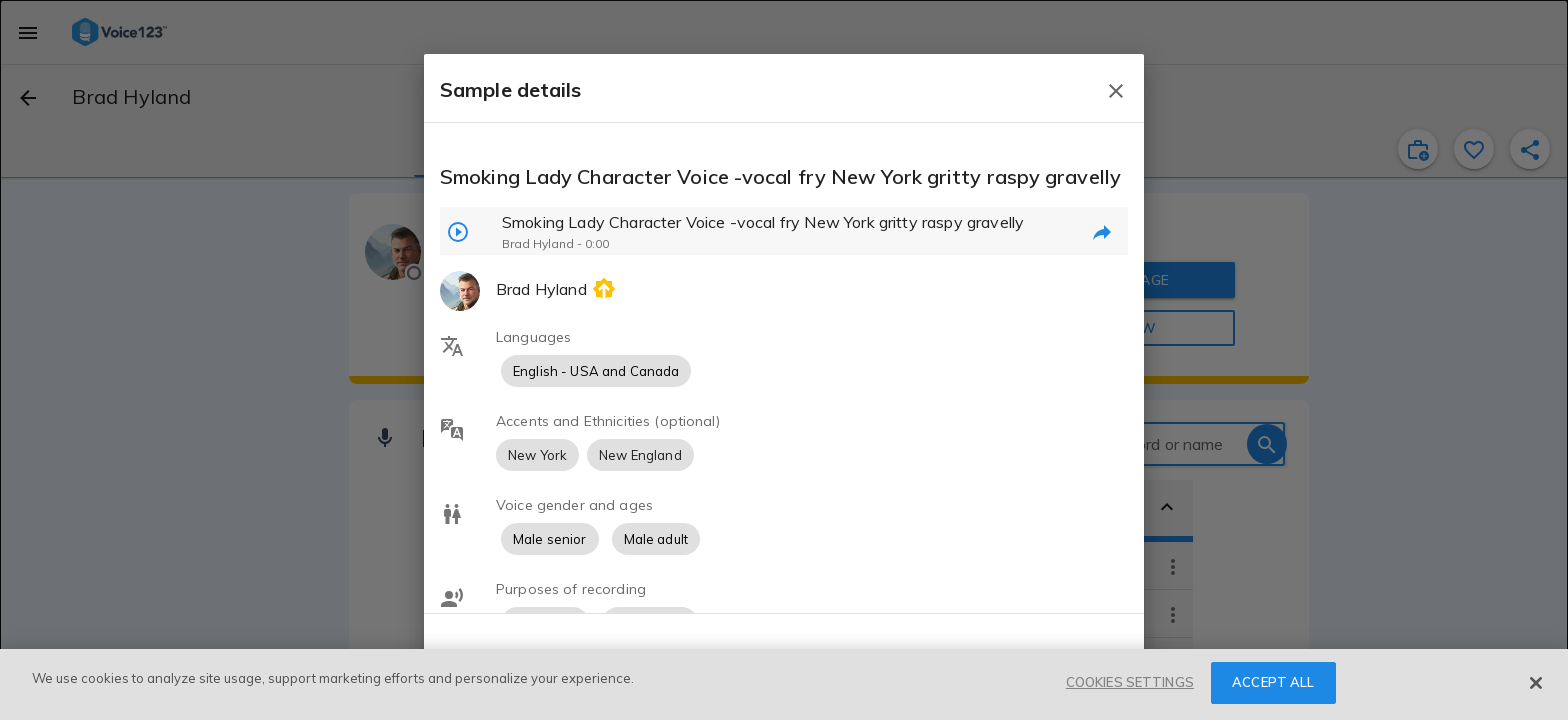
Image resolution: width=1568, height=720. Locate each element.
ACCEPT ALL (1273, 682)
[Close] (1536, 683)
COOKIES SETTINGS (1130, 682)
